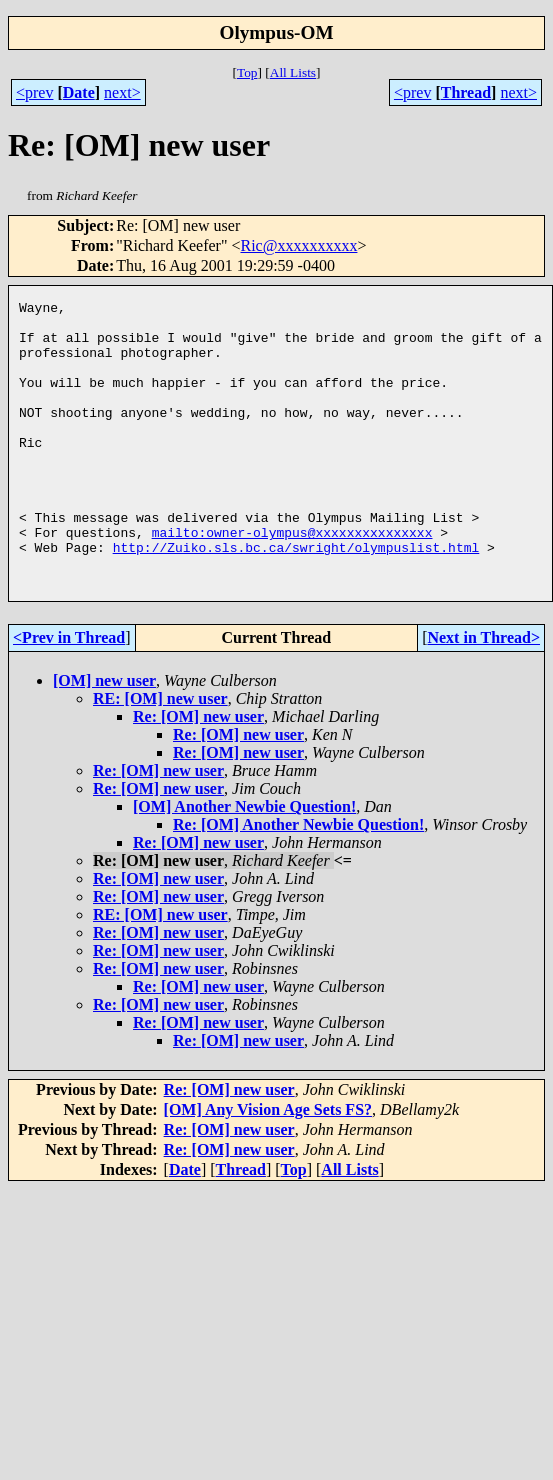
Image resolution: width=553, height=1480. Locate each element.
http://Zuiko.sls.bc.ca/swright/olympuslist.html (296, 598)
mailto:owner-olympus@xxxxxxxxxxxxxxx (292, 580)
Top (247, 72)
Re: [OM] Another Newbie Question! (298, 881)
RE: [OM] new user (160, 755)
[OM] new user (104, 737)
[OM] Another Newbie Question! (244, 863)
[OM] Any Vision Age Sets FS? (268, 1166)
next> (122, 92)
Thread (466, 92)
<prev (34, 92)
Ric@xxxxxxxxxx (298, 245)
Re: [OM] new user (198, 773)
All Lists (293, 72)
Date (79, 92)
